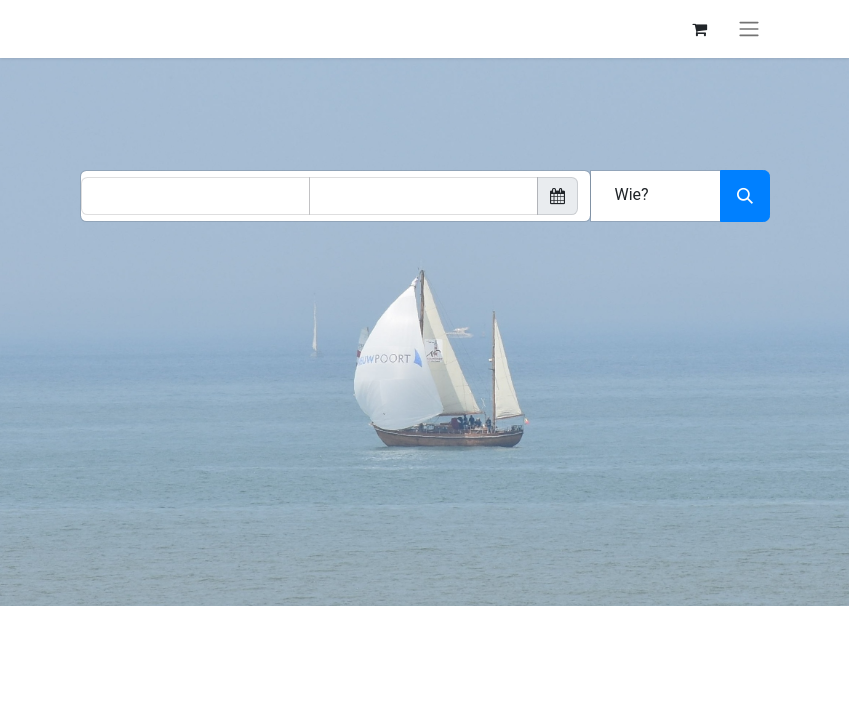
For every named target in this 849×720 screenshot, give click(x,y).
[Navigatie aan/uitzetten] (749, 29)
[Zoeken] (745, 196)
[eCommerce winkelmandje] (700, 29)
